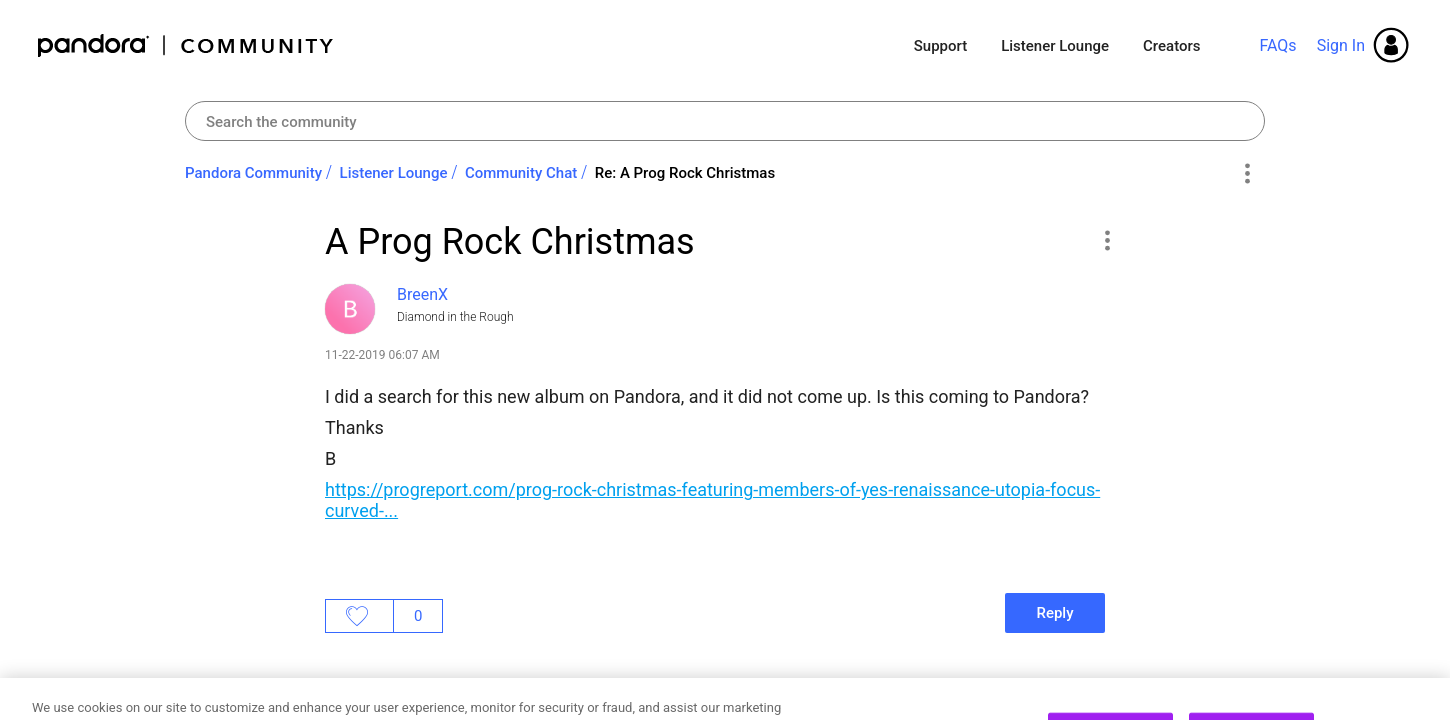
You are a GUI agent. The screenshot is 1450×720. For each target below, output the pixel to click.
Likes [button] (359, 616)
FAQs (1277, 45)
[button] (1106, 240)
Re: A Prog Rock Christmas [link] (685, 173)
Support (940, 46)
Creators (1171, 46)
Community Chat (521, 173)
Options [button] (1246, 174)
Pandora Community (186, 45)
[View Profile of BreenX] (422, 294)
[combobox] (725, 121)
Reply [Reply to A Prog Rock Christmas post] (1054, 613)
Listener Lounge (1055, 46)
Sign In (1341, 45)
